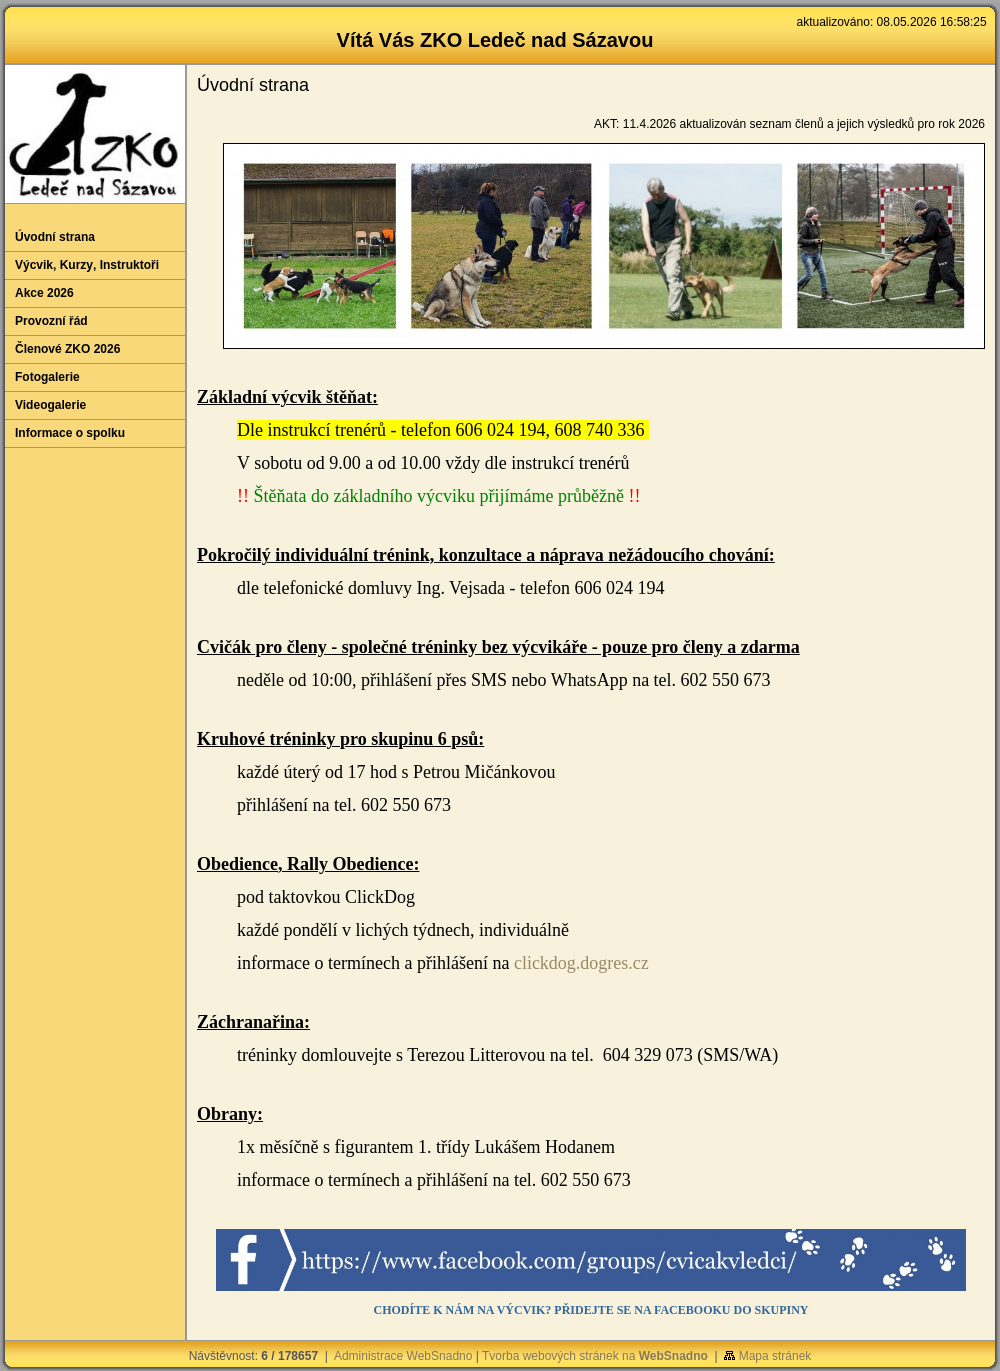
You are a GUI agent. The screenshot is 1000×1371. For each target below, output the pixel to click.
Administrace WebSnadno (403, 1356)
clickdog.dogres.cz (581, 963)
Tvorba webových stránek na (595, 1356)
